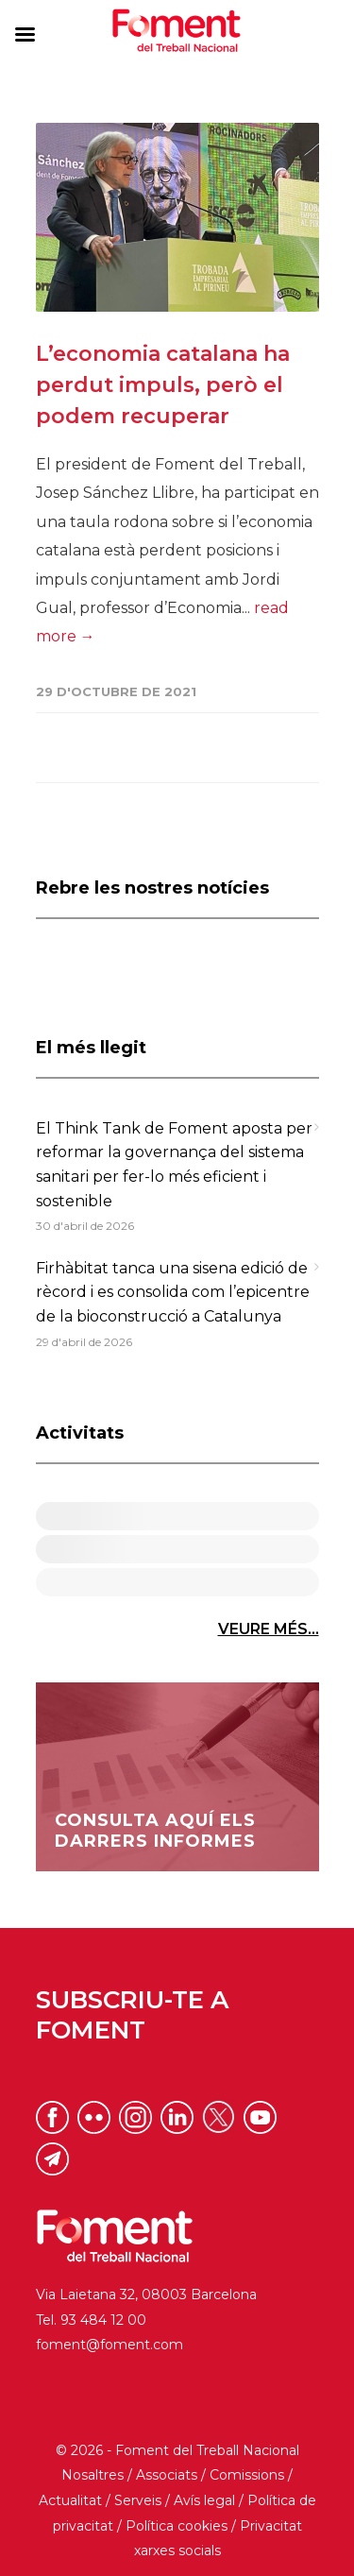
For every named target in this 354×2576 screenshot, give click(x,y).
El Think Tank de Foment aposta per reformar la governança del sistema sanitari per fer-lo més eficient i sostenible (174, 1164)
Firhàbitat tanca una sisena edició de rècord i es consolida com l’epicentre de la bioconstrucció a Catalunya (173, 1292)
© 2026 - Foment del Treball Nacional (177, 2450)
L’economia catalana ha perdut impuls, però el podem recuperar (163, 385)
